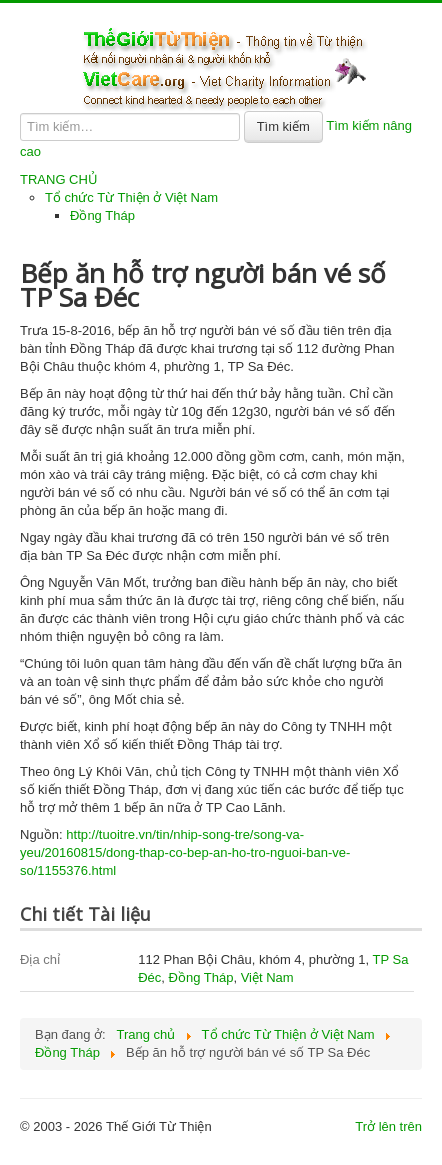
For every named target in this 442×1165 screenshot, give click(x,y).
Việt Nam (267, 977)
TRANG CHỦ (59, 179)
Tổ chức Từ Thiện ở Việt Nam (131, 197)
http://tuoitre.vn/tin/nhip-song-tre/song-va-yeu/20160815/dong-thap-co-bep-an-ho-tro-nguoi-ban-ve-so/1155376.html (185, 852)
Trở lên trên (388, 1126)
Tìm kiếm (283, 126)
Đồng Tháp (102, 215)
